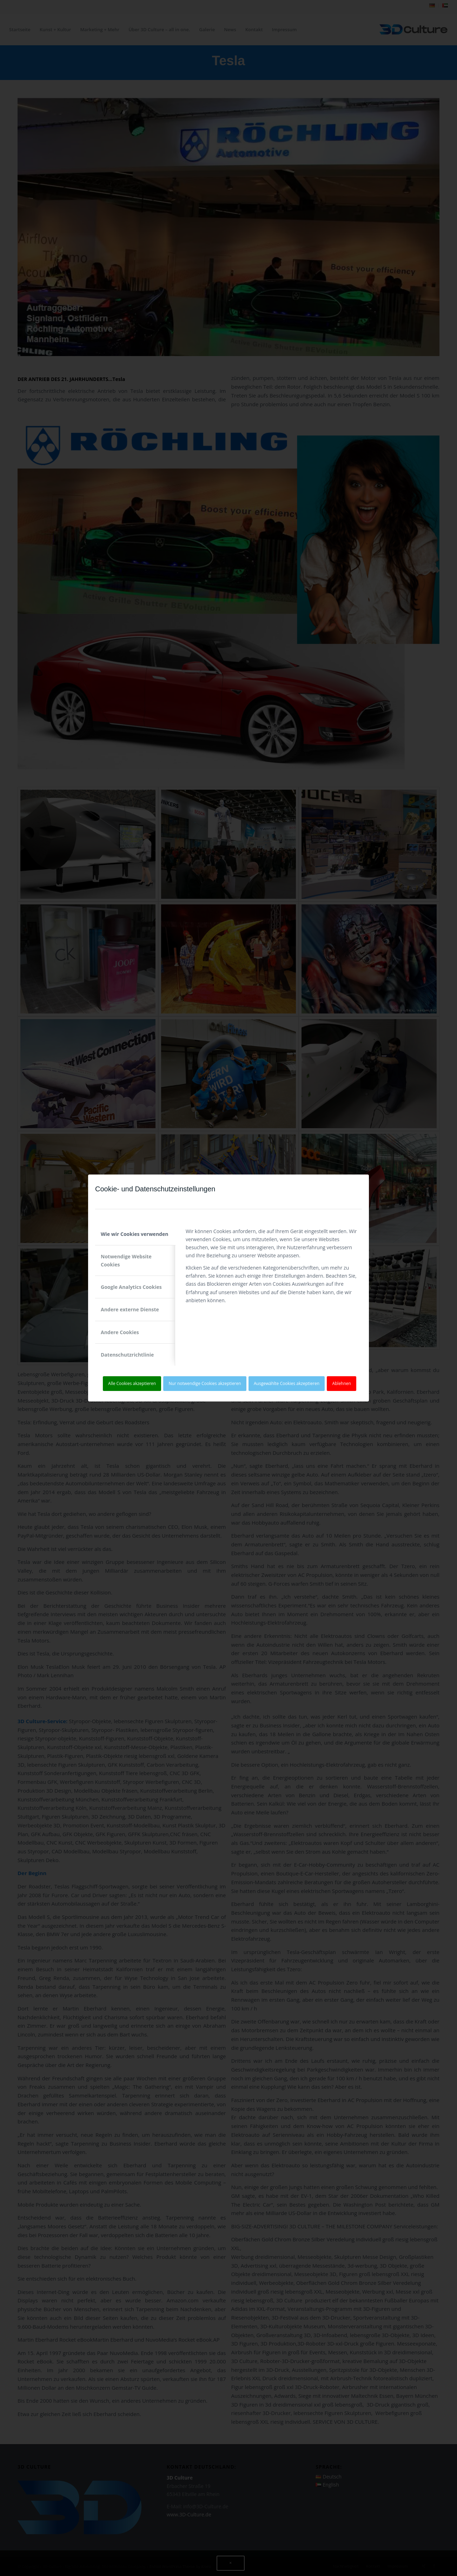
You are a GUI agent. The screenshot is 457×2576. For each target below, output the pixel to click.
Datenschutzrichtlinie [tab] (127, 1354)
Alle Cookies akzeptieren (132, 1383)
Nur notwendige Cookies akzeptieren (205, 1383)
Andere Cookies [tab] (120, 1332)
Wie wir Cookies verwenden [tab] (134, 1234)
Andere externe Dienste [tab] (130, 1309)
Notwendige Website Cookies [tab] (126, 1260)
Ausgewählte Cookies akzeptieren (286, 1383)
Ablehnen (341, 1383)
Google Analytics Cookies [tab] (131, 1287)
